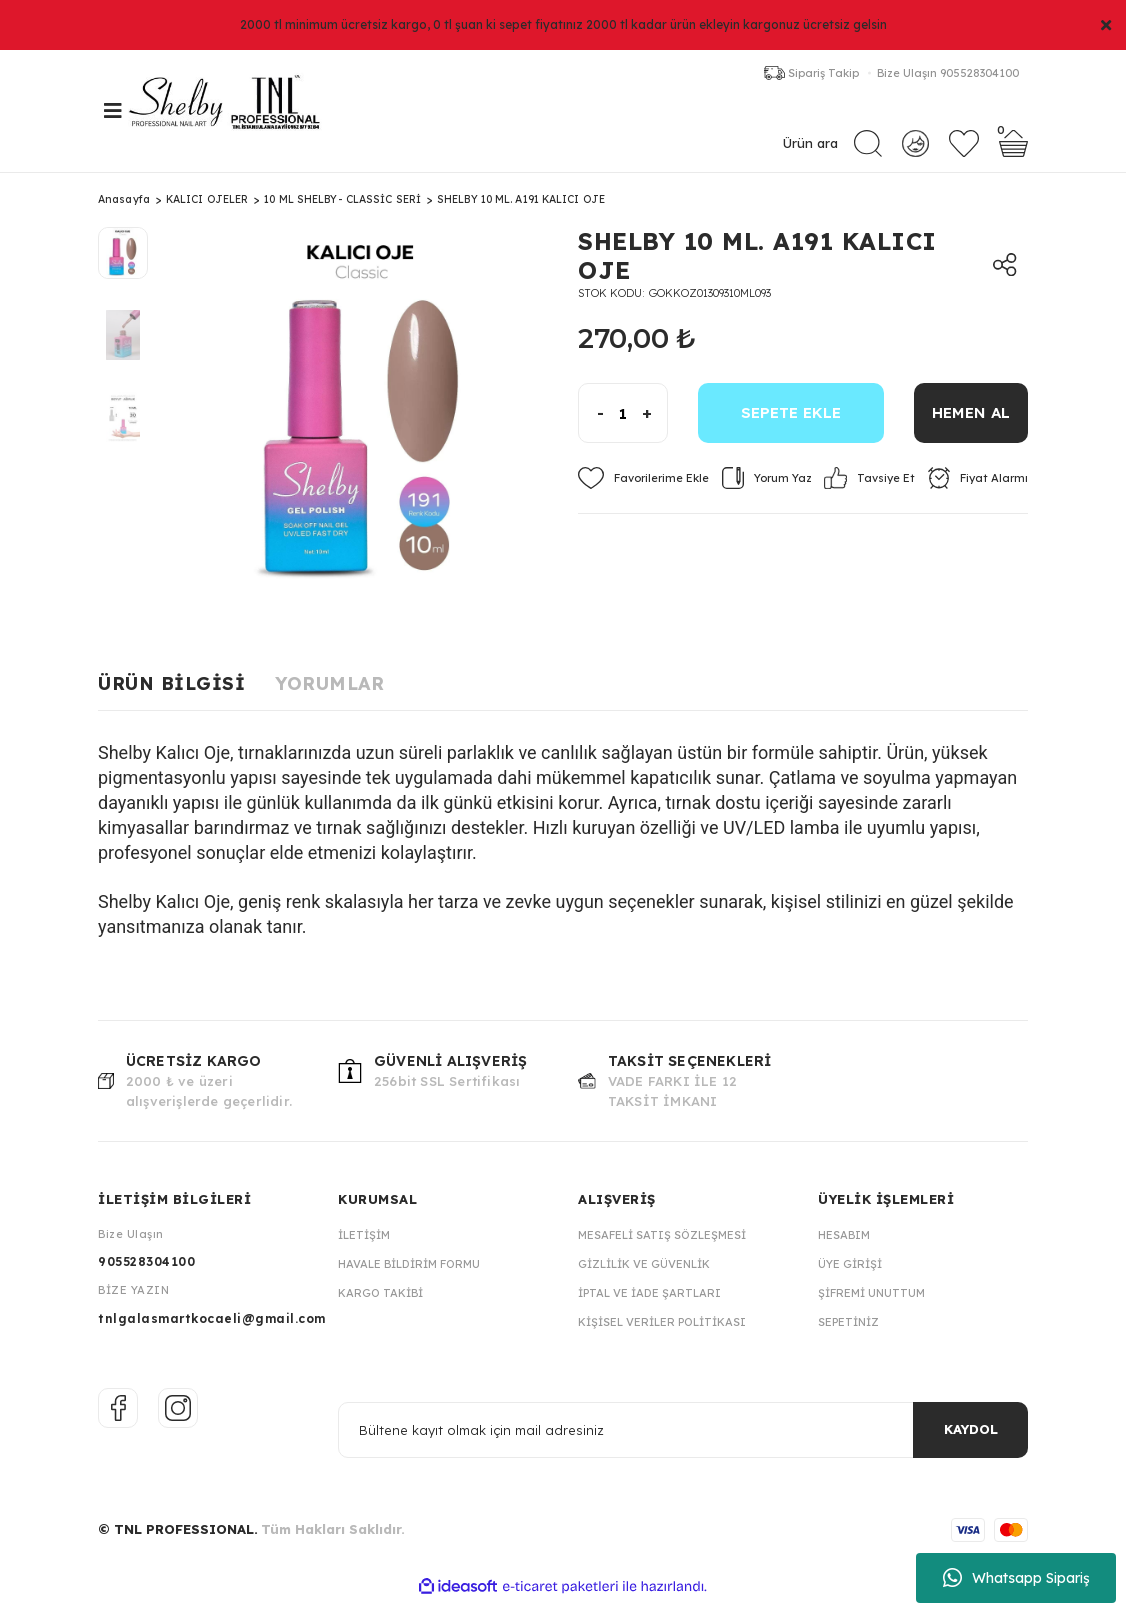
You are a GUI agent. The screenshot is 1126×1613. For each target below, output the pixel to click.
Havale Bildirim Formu (409, 1275)
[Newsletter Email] (683, 1441)
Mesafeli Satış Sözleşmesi (662, 1246)
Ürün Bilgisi (171, 695)
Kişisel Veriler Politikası (662, 1333)
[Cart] (1013, 147)
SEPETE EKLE (791, 424)
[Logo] (248, 117)
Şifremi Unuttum (871, 1304)
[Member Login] (915, 146)
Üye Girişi (850, 1275)
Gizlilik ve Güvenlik (644, 1275)
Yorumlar (329, 695)
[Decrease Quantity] (591, 425)
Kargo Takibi (380, 1304)
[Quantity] (623, 425)
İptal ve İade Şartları (649, 1304)
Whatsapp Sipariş (1016, 1578)
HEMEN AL (971, 424)
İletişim (364, 1246)
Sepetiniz (848, 1333)
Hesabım (844, 1246)
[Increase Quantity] (654, 425)
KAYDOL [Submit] (971, 1441)
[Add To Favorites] (643, 490)
